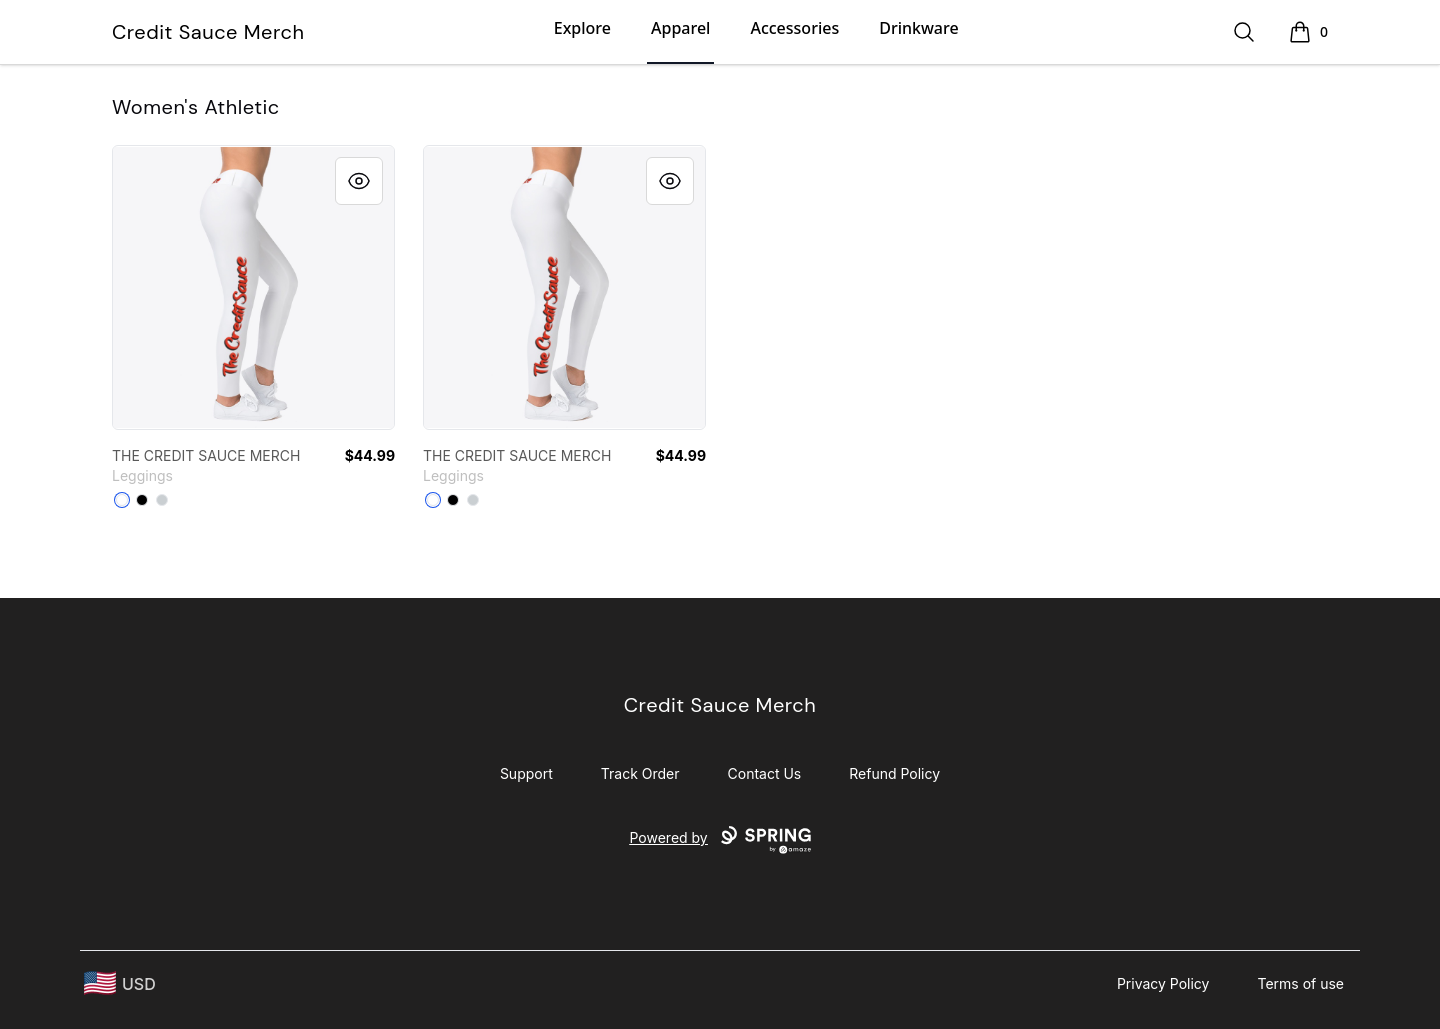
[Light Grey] (162, 500)
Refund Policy (894, 773)
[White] (122, 500)
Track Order (640, 773)
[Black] (142, 500)
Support (526, 773)
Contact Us (765, 773)
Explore (582, 28)
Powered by (719, 840)
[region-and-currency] (120, 983)
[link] (253, 287)
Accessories (794, 28)
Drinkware (918, 28)
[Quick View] (359, 181)
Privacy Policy (1163, 983)
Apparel (680, 28)
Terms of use (1300, 983)
